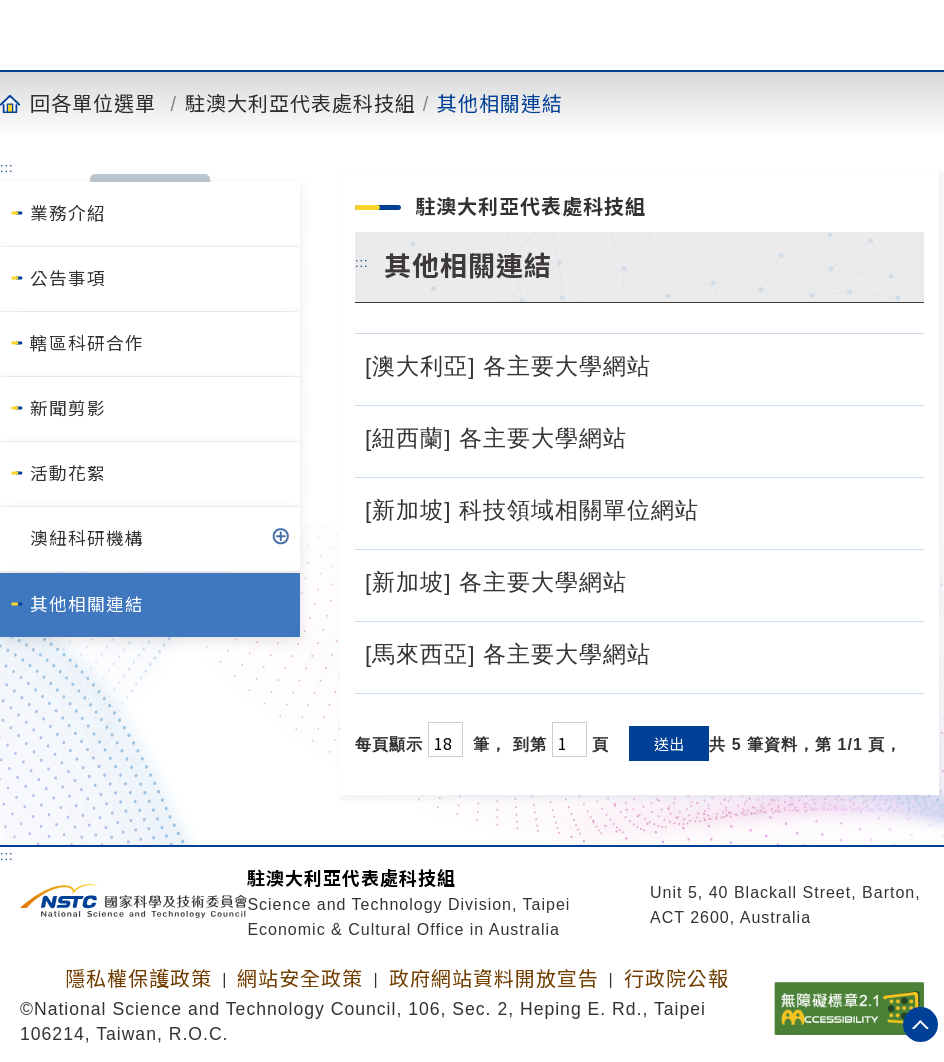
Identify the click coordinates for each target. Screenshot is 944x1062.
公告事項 (68, 279)
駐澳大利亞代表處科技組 (300, 103)
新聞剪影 (68, 409)
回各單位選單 (93, 103)
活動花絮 (68, 474)
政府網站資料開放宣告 (494, 979)
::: (7, 167)
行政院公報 (676, 979)
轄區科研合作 (87, 344)
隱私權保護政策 (138, 979)
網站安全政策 (300, 979)
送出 (669, 743)
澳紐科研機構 (87, 539)
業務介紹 (68, 214)
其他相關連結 (500, 103)
